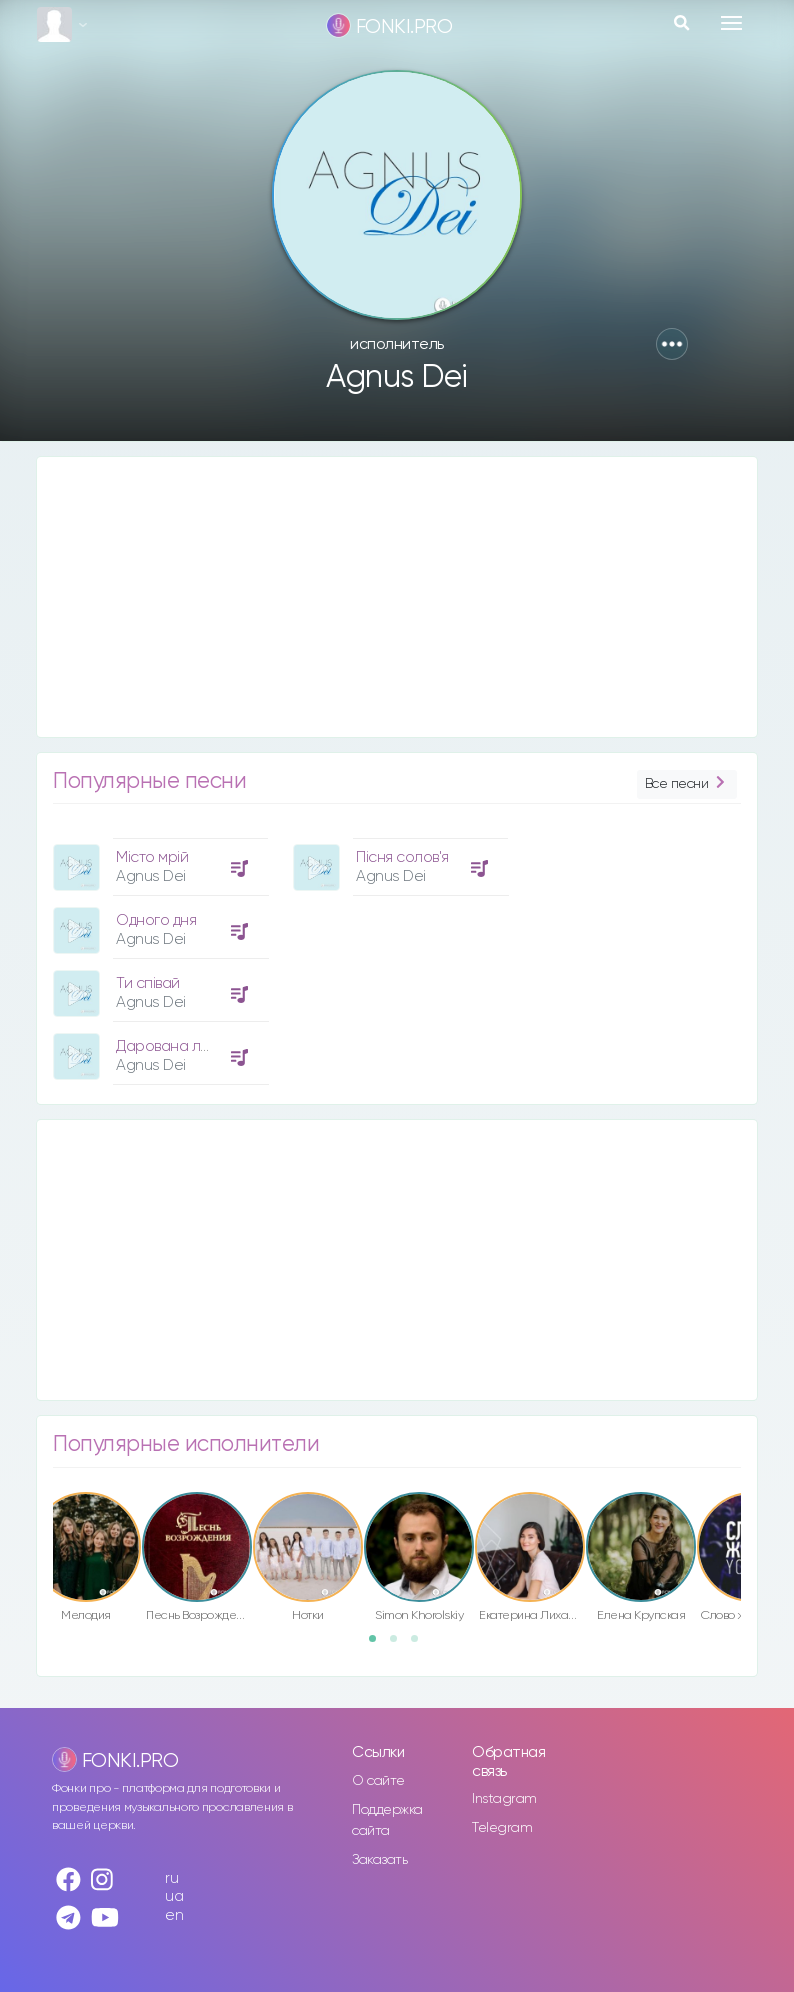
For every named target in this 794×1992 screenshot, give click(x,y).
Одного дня (156, 920)
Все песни (687, 784)
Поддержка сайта (387, 1820)
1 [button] (379, 1645)
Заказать (379, 1860)
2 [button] (400, 1645)
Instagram (504, 1799)
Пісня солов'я (402, 857)
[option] (158, 954)
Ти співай (148, 983)
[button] (672, 344)
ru (171, 1878)
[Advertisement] (397, 597)
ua (174, 1896)
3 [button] (421, 1645)
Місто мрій (152, 857)
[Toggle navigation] (731, 23)
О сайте (378, 1781)
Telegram (502, 1828)
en (174, 1915)
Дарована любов (176, 1046)
